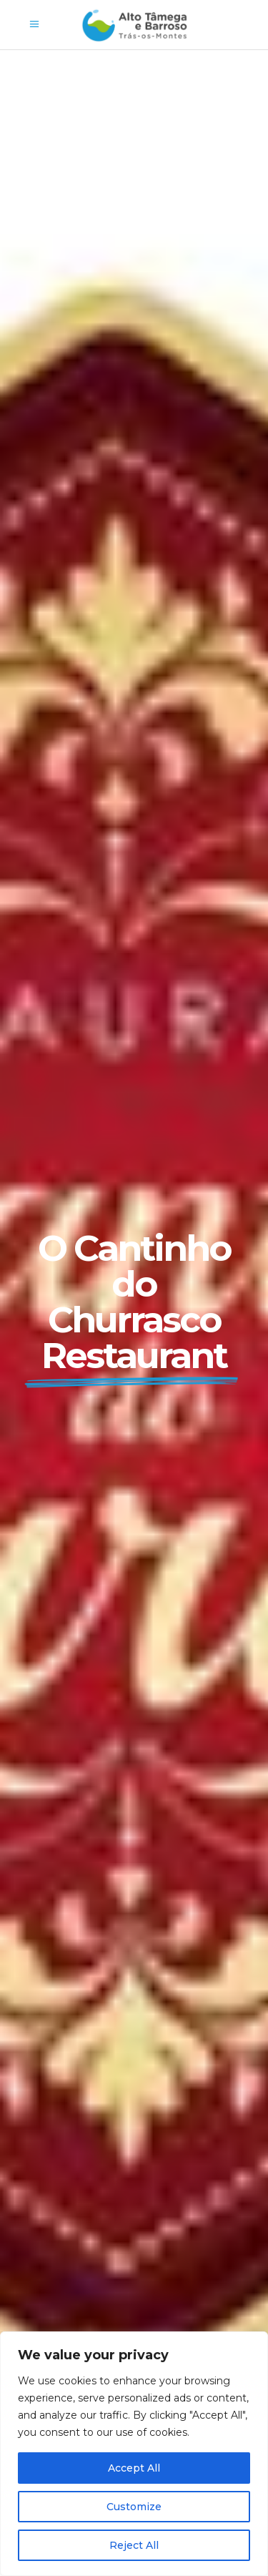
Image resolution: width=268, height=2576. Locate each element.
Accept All (134, 2468)
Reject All (134, 2545)
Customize (134, 2506)
